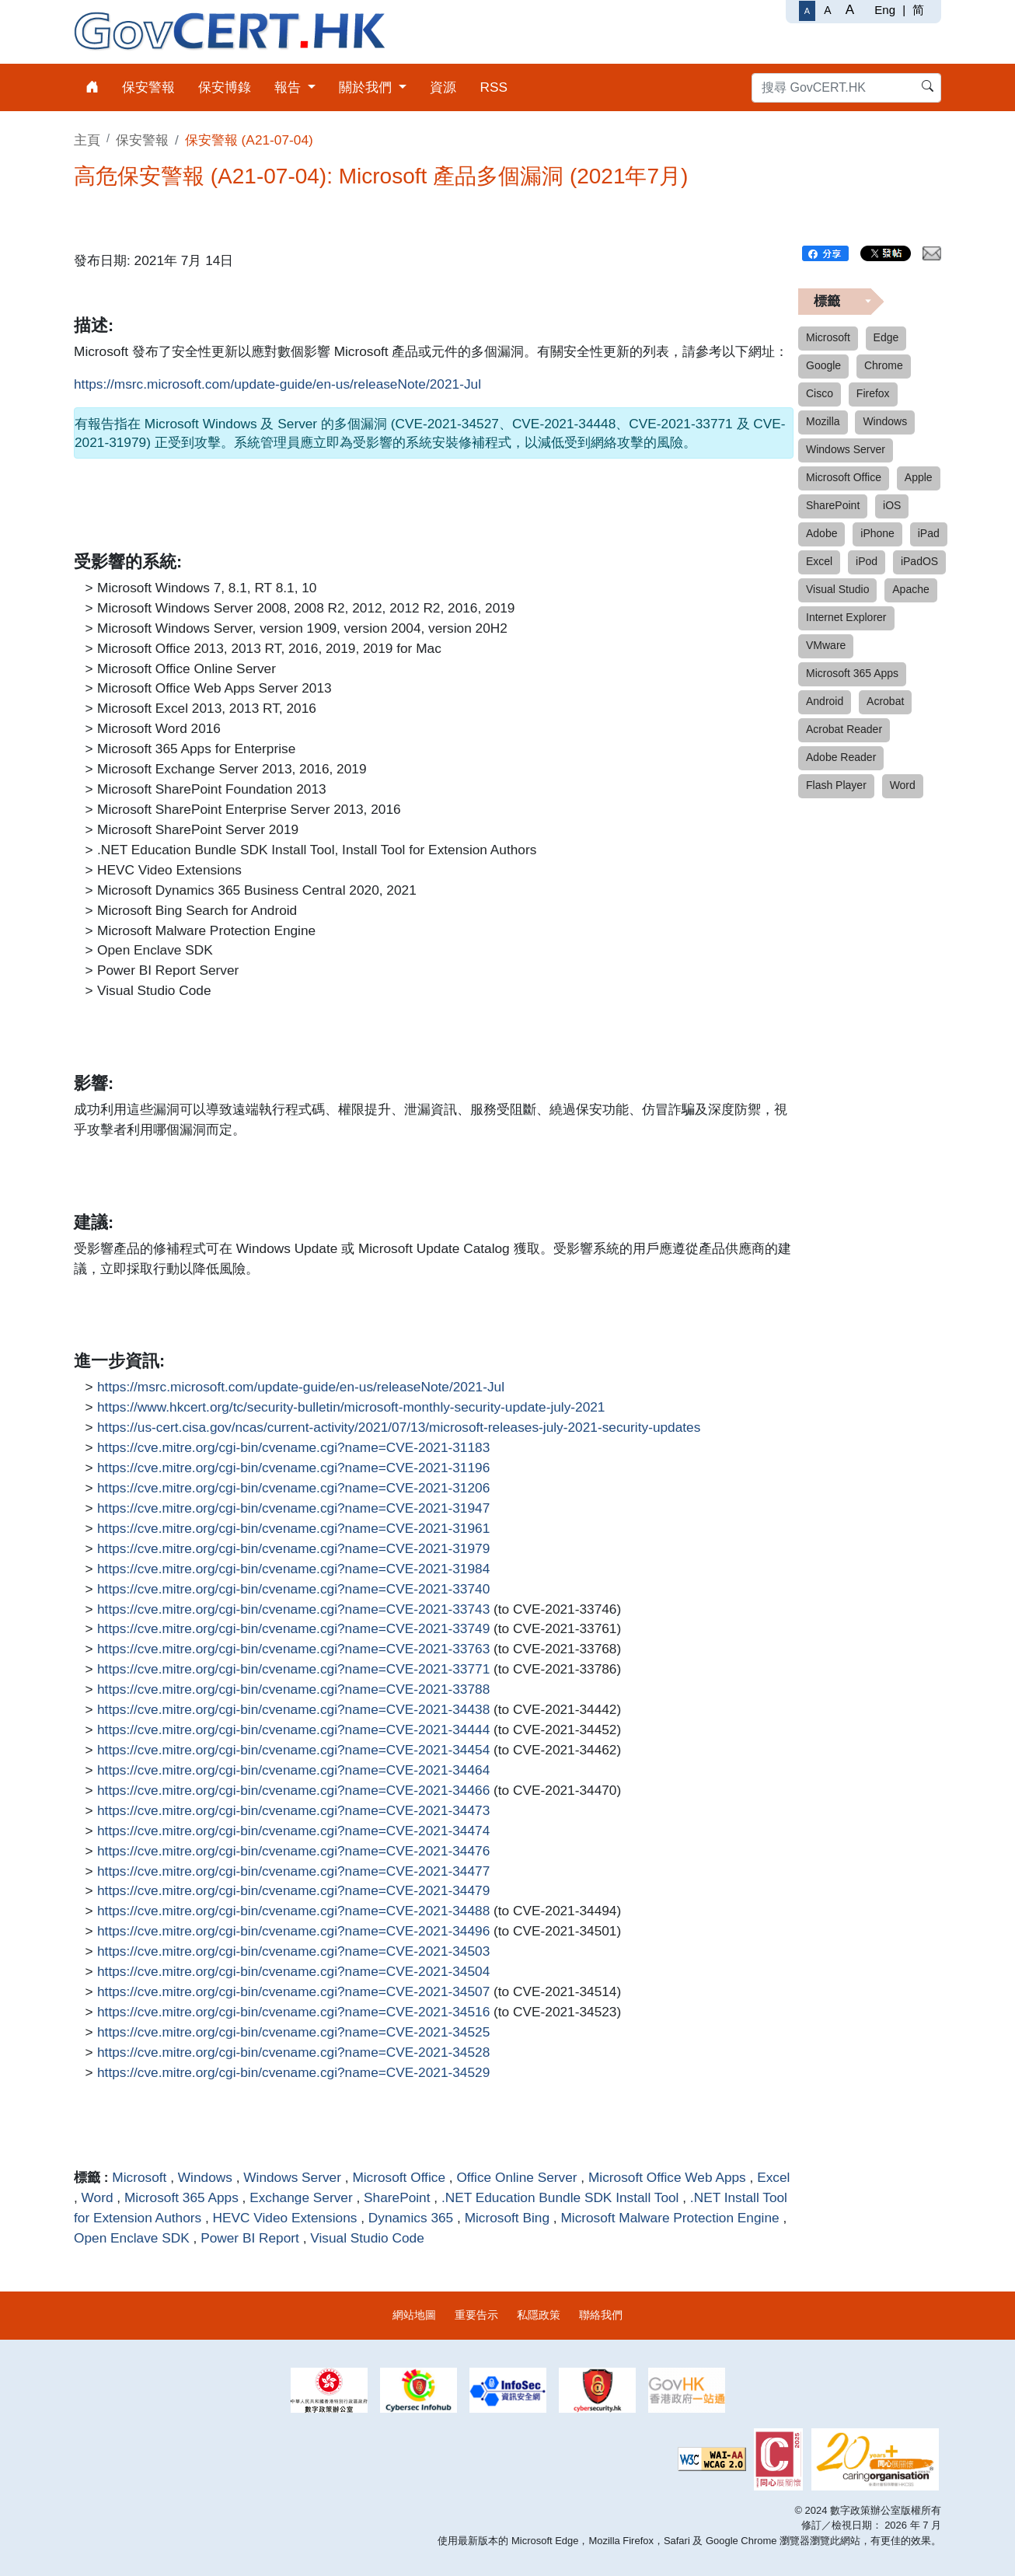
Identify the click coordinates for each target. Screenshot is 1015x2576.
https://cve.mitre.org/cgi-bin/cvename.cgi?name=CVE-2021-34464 (293, 1771)
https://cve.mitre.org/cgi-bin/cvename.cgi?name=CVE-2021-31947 (293, 1509)
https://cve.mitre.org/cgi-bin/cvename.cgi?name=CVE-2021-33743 (293, 1610)
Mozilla (823, 421)
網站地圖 (414, 2315)
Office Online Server (516, 2177)
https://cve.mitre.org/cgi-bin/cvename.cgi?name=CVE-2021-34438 (293, 1710)
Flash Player (836, 785)
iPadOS (919, 561)
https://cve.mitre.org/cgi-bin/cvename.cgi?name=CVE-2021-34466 (293, 1791)
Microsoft (139, 2177)
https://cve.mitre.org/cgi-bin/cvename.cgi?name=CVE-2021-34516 (293, 2012)
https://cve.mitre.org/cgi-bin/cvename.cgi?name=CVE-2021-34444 (293, 1730)
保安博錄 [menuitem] (224, 87)
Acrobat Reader (844, 729)
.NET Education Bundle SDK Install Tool (560, 2197)
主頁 (87, 140)
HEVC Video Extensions (285, 2217)
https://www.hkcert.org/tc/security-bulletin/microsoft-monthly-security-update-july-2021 (351, 1408)
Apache (910, 589)
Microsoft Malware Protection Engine (669, 2217)
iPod (866, 561)
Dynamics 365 (410, 2217)
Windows (205, 2177)
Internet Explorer (846, 617)
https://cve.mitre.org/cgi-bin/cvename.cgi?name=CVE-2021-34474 (293, 1831)
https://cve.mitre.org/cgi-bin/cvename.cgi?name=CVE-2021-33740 (293, 1589)
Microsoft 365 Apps (181, 2197)
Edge (886, 337)
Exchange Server (300, 2197)
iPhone (877, 533)
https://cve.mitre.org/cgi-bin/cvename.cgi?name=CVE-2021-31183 (293, 1448)
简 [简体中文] (918, 9)
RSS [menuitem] (494, 87)
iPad (929, 533)
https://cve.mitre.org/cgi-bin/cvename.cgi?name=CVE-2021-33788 (293, 1690)
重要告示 (476, 2315)
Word (97, 2197)
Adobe (821, 533)
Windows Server (292, 2177)
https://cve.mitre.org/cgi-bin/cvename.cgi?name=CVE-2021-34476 (293, 1851)
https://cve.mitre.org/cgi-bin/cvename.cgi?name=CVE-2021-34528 (293, 2053)
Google (823, 365)
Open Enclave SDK (132, 2238)
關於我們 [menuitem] (367, 87)
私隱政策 (538, 2315)
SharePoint (397, 2197)
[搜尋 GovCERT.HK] (846, 88)
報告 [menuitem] (289, 87)
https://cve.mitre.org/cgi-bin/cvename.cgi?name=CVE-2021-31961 (293, 1529)
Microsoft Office (398, 2177)
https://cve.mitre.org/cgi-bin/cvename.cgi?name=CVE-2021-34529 (293, 2073)
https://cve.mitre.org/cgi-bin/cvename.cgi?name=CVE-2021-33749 (293, 1629)
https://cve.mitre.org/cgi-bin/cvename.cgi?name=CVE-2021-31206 (293, 1488)
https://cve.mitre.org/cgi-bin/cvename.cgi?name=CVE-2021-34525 (293, 2033)
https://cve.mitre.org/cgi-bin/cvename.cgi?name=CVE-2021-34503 (293, 1952)
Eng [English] (884, 9)
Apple (919, 477)
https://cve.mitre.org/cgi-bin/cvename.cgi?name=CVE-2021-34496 (293, 1932)
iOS (892, 505)
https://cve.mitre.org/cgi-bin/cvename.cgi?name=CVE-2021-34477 (293, 1872)
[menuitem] (92, 87)
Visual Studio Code (367, 2238)
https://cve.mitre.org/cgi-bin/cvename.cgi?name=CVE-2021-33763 (293, 1649)
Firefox (873, 393)
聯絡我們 (601, 2315)
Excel (773, 2177)
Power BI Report (250, 2238)
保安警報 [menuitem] (148, 87)
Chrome (883, 365)
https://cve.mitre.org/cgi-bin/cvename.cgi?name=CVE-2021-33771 (293, 1670)
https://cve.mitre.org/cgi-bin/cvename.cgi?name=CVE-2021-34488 (293, 1911)
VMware (826, 645)
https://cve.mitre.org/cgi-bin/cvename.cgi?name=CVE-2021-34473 (293, 1811)
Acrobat (885, 701)
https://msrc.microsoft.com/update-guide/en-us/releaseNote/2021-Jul (277, 385)
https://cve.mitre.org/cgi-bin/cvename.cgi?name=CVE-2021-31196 (293, 1468)
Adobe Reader (841, 757)
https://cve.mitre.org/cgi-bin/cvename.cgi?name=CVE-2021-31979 (293, 1549)
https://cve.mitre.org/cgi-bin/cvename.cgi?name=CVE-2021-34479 (293, 1891)
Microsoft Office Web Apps (667, 2177)
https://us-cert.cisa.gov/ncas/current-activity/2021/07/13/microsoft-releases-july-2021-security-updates (398, 1428)
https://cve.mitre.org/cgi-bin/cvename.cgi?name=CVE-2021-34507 (293, 1992)
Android (824, 701)
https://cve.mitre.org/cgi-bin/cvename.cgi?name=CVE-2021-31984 (293, 1569)
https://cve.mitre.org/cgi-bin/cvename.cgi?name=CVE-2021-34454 (293, 1750)
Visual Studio (837, 589)
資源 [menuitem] (443, 87)
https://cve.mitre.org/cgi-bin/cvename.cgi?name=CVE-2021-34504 (293, 1972)
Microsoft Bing (507, 2217)
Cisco (819, 393)
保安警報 (142, 140)
